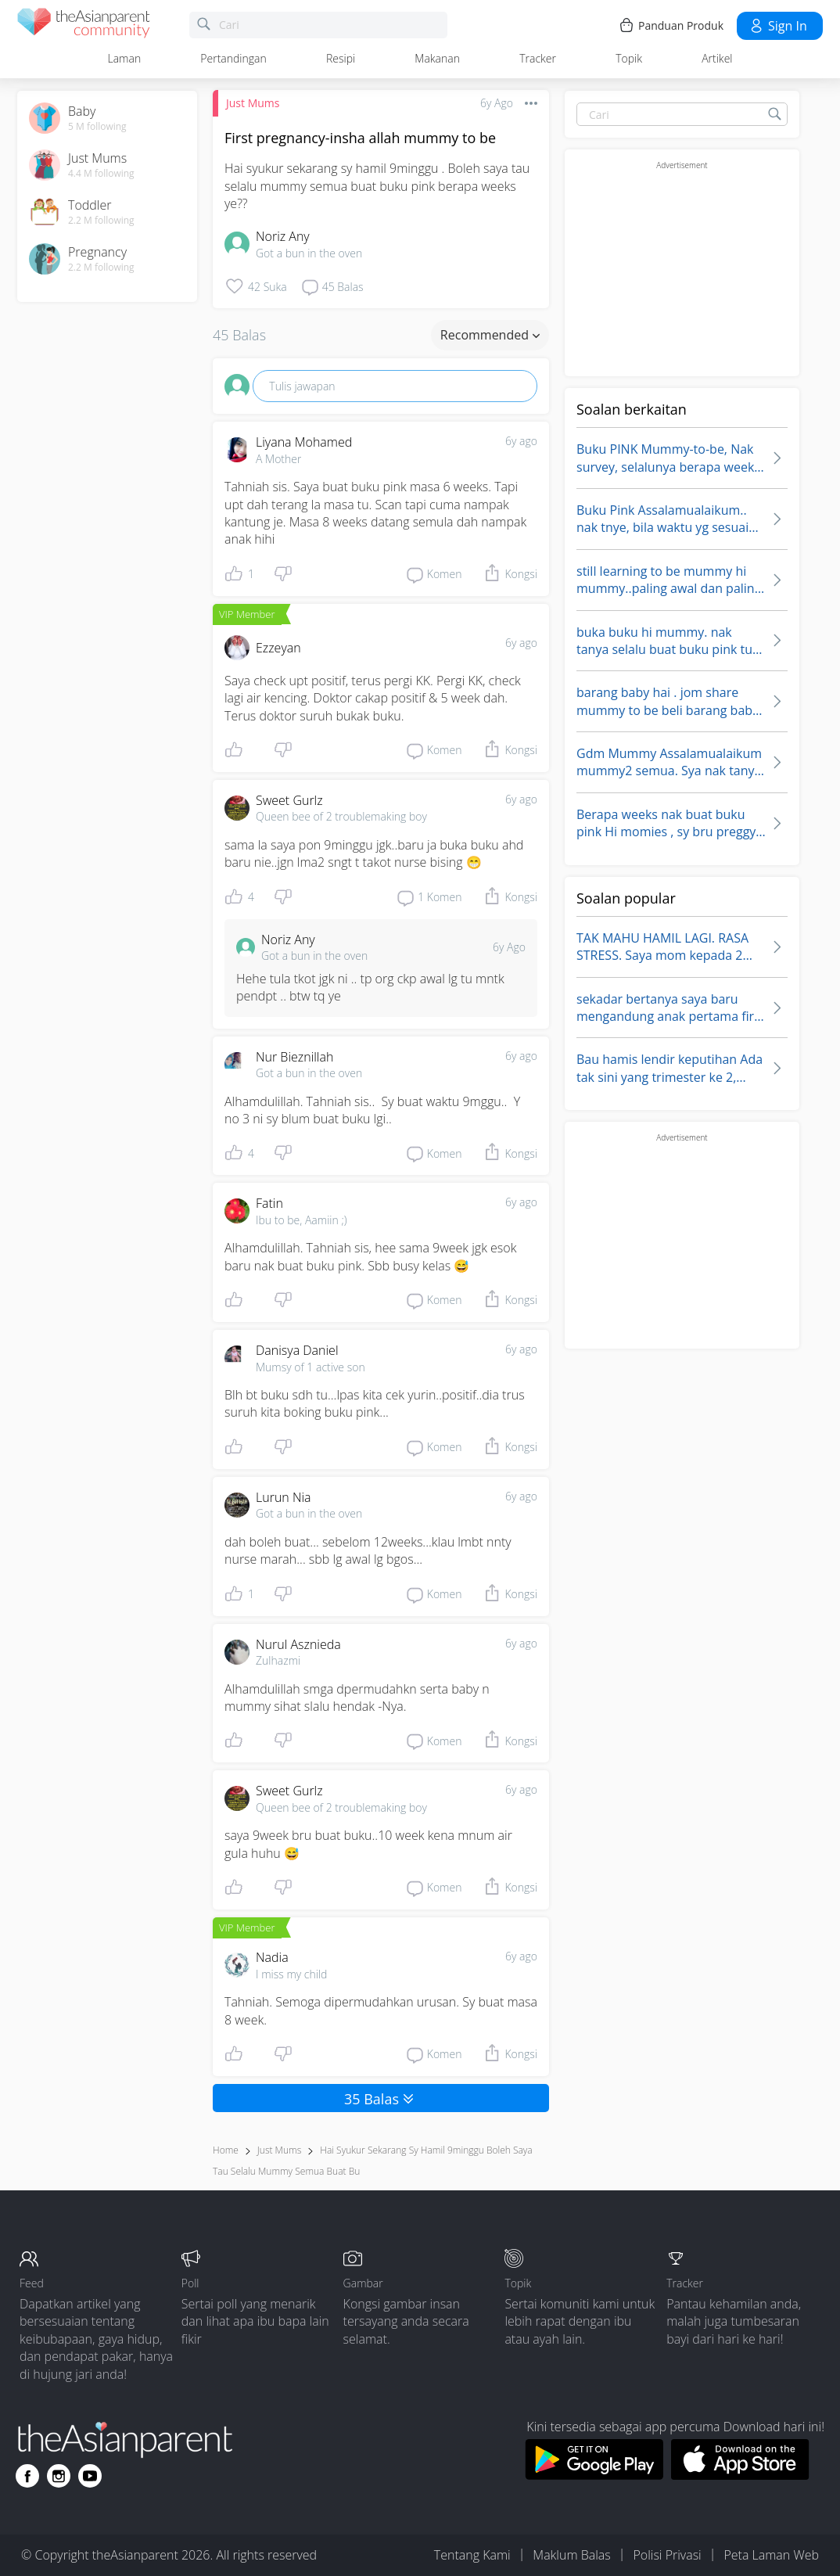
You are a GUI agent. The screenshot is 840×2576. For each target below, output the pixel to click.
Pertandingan (233, 58)
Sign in (777, 25)
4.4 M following (101, 173)
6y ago (521, 440)
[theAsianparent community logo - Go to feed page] (83, 25)
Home (226, 2150)
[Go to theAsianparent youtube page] (90, 2476)
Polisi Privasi (667, 2554)
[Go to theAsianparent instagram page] (58, 2476)
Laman (125, 58)
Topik (629, 58)
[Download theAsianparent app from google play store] (594, 2475)
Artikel (717, 58)
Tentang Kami (472, 2554)
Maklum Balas (571, 2554)
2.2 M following (101, 220)
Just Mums (252, 102)
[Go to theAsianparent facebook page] (27, 2476)
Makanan (437, 58)
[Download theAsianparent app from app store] (740, 2475)
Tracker (537, 58)
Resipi (340, 58)
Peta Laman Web (771, 2554)
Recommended (490, 334)
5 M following (97, 126)
